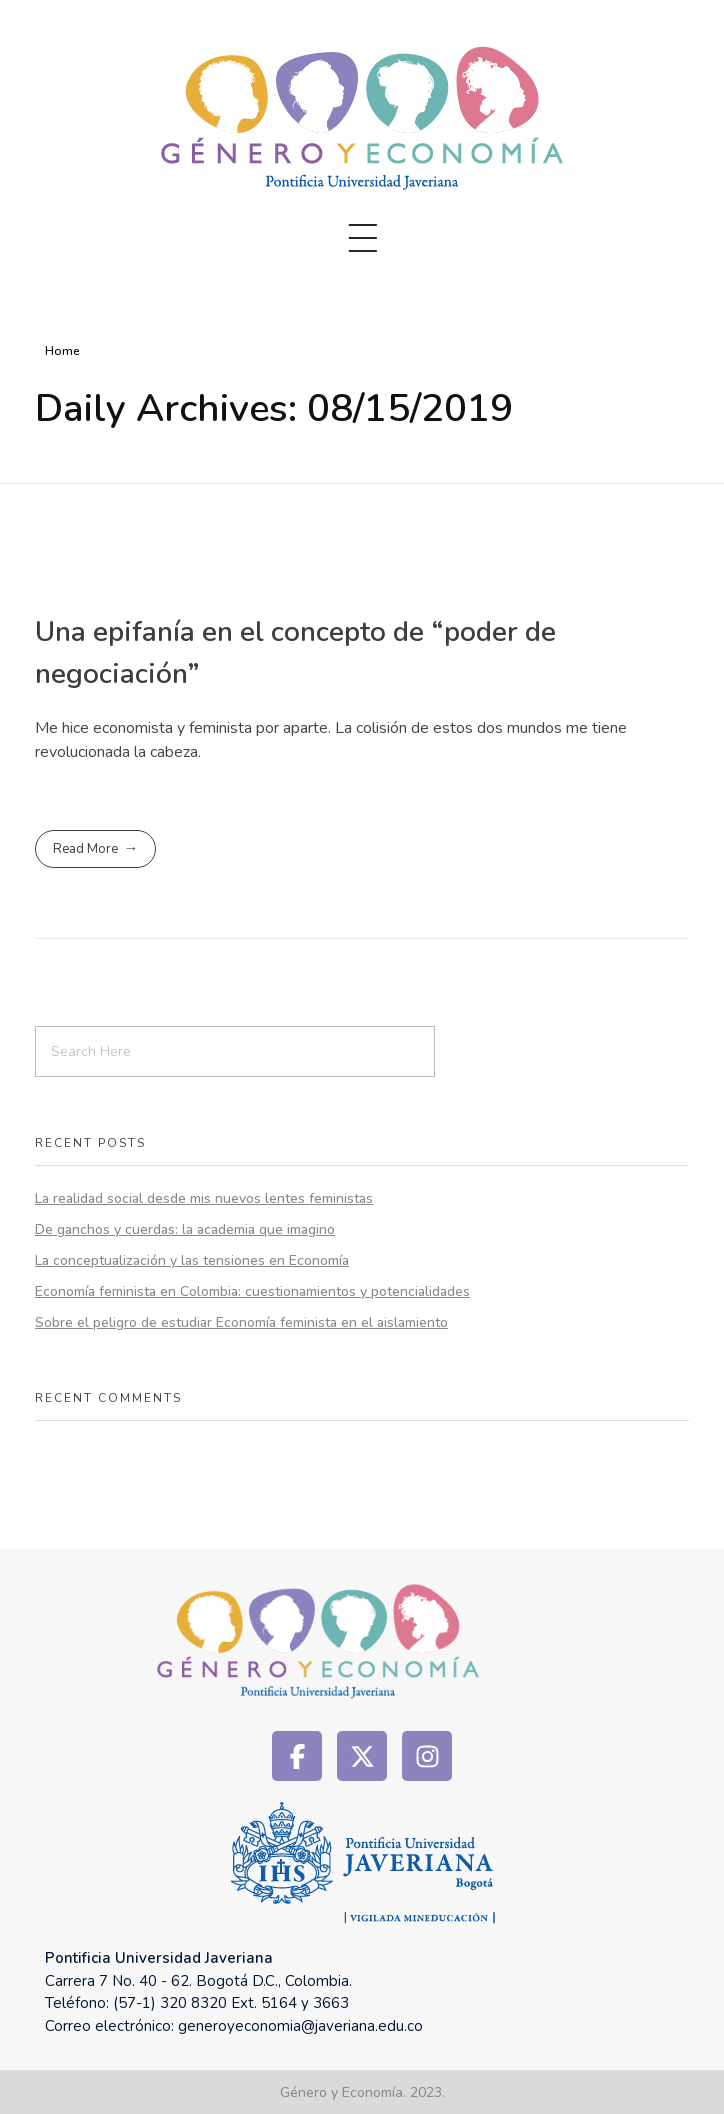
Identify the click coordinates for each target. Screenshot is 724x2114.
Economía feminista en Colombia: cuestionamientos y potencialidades (252, 1291)
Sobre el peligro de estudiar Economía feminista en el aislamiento (241, 1322)
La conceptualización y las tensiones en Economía (192, 1260)
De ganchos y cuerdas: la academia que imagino (185, 1229)
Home (62, 351)
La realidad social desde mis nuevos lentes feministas (204, 1198)
